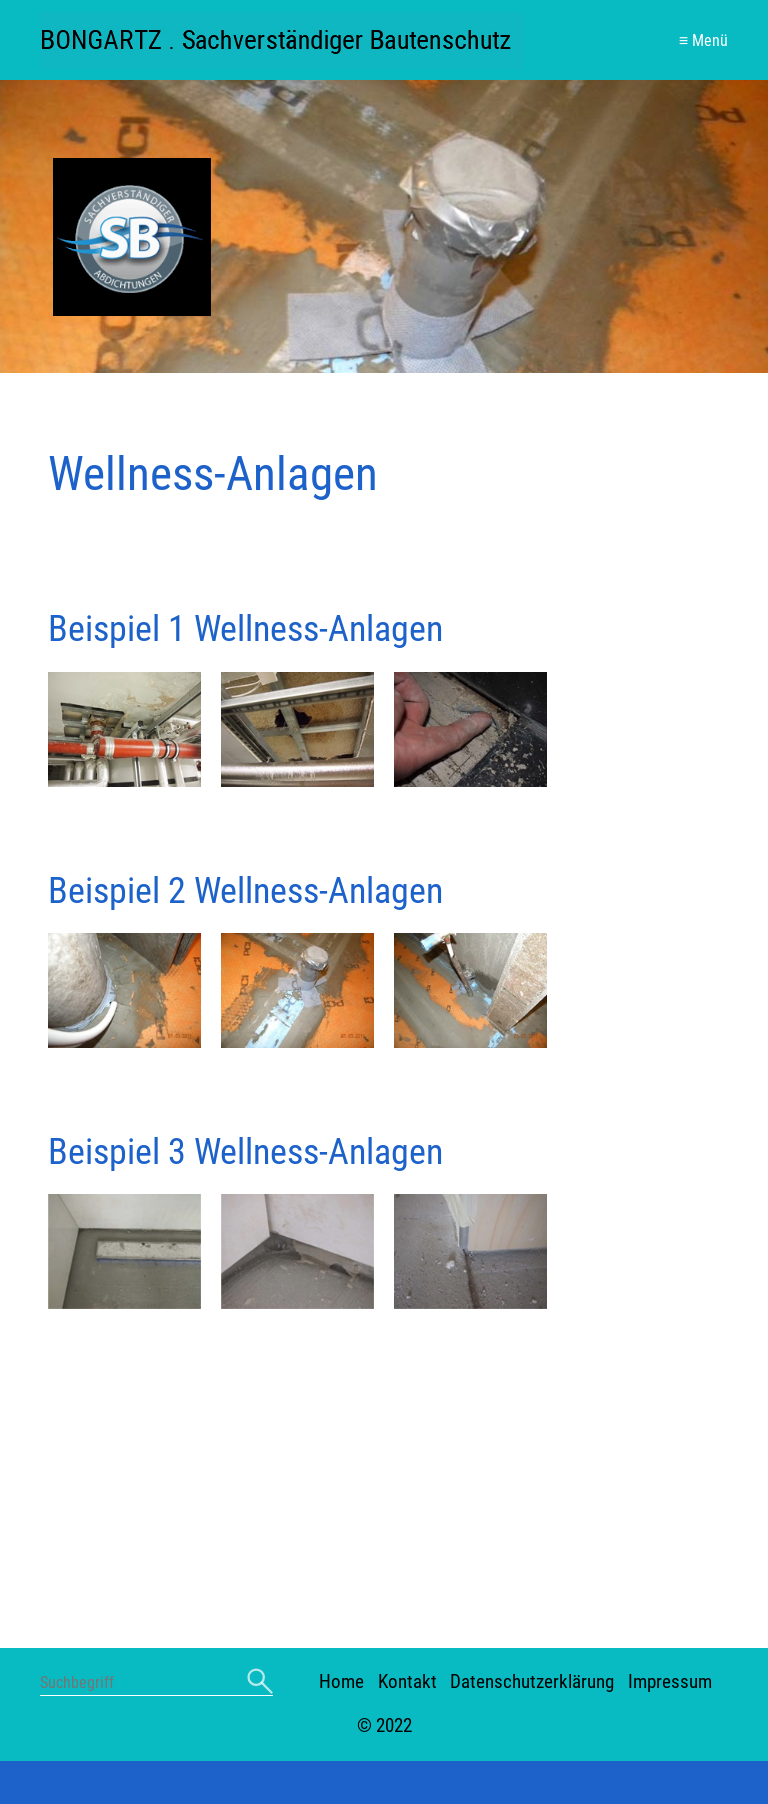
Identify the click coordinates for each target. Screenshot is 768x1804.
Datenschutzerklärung (532, 1508)
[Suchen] (260, 1509)
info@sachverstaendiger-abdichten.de (510, 1696)
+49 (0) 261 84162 (230, 1696)
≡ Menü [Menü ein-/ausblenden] (703, 40)
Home (341, 1508)
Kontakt (407, 1508)
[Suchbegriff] (156, 1511)
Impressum (670, 1508)
